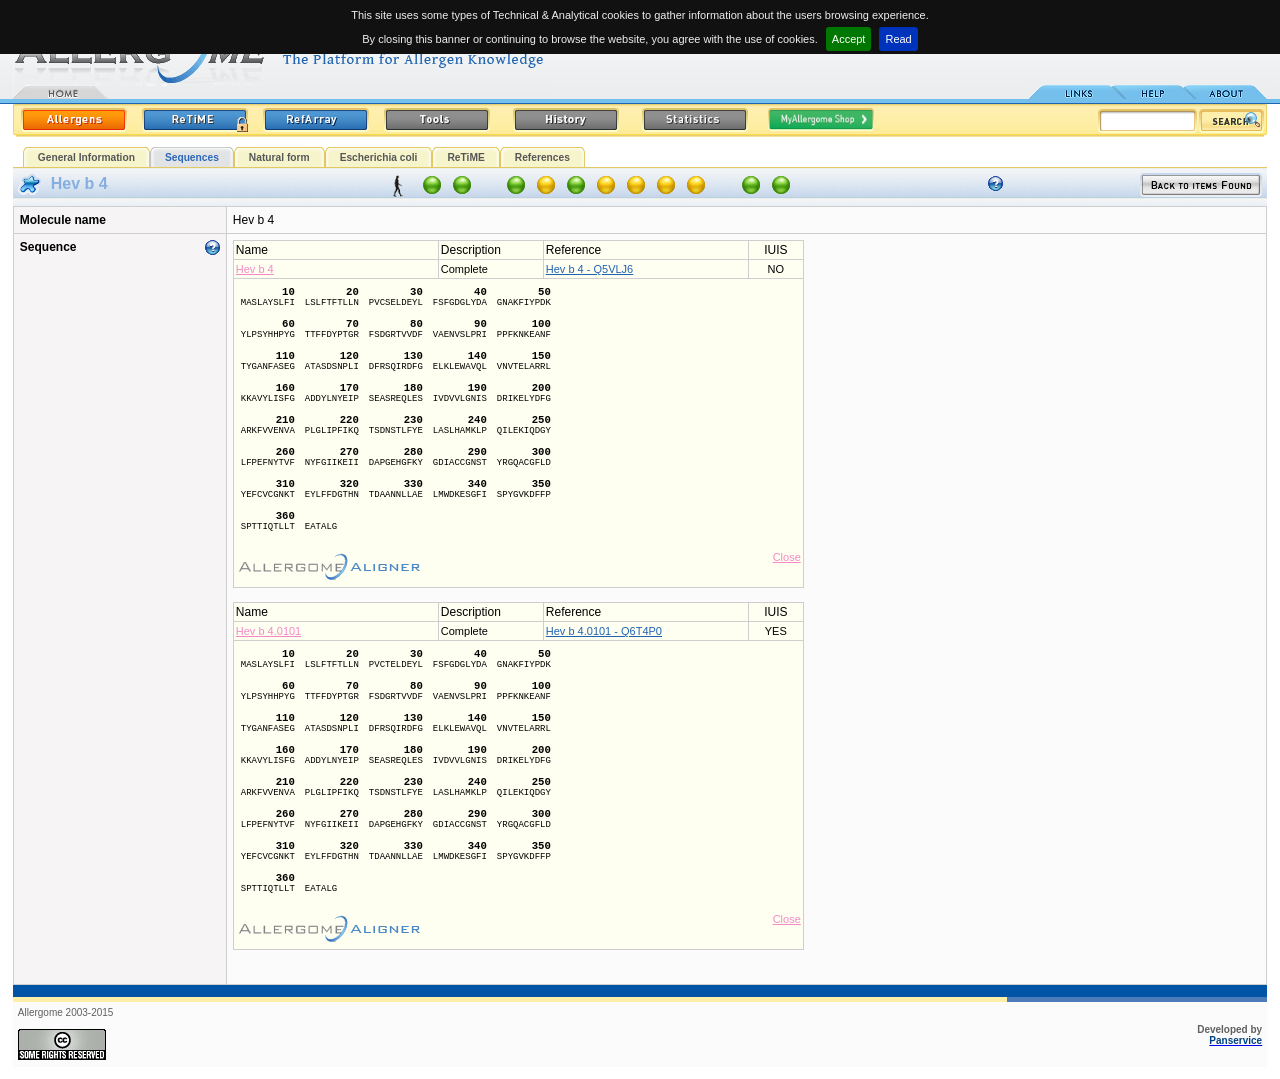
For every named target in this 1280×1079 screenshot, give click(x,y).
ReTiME (465, 157)
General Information (86, 157)
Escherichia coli (379, 157)
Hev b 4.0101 (268, 631)
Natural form (279, 157)
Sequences (192, 157)
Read (898, 39)
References (542, 157)
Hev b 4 (255, 269)
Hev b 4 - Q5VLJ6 (589, 269)
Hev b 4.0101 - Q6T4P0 (604, 631)
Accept (849, 39)
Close (787, 557)
